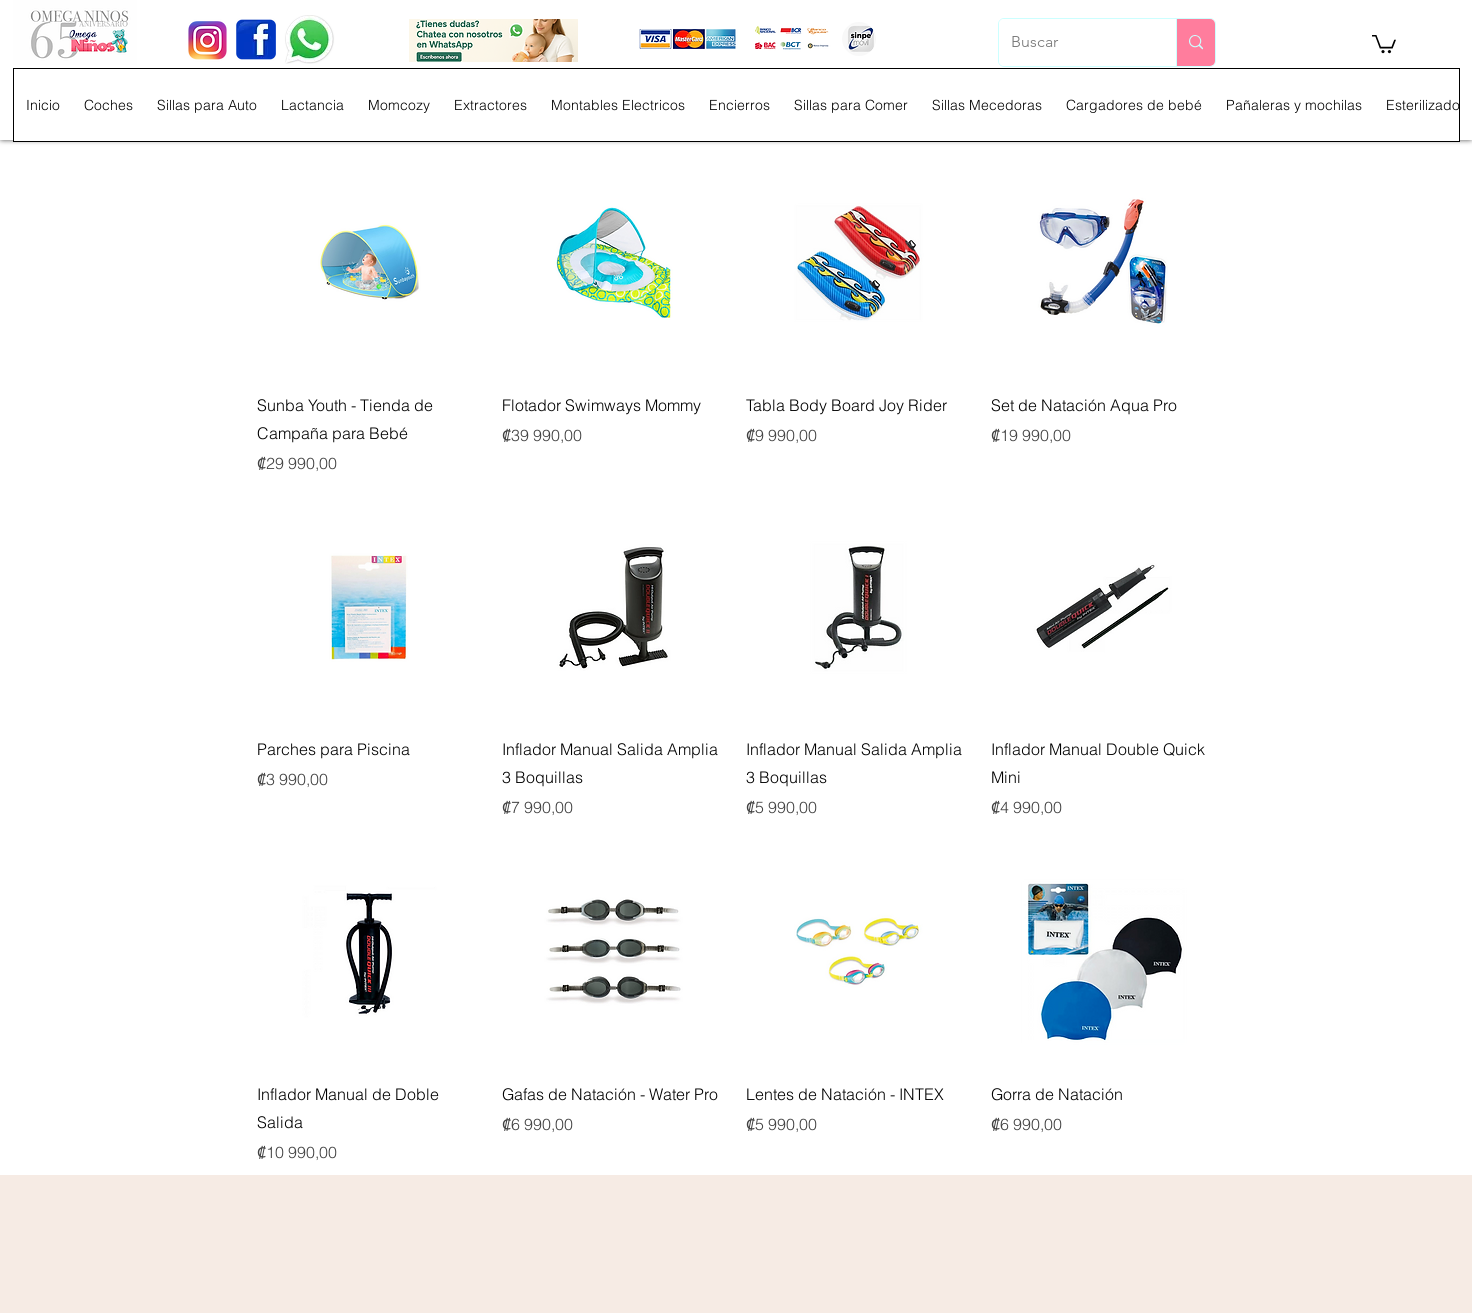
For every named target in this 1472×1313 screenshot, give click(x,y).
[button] (1384, 43)
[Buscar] (1072, 42)
